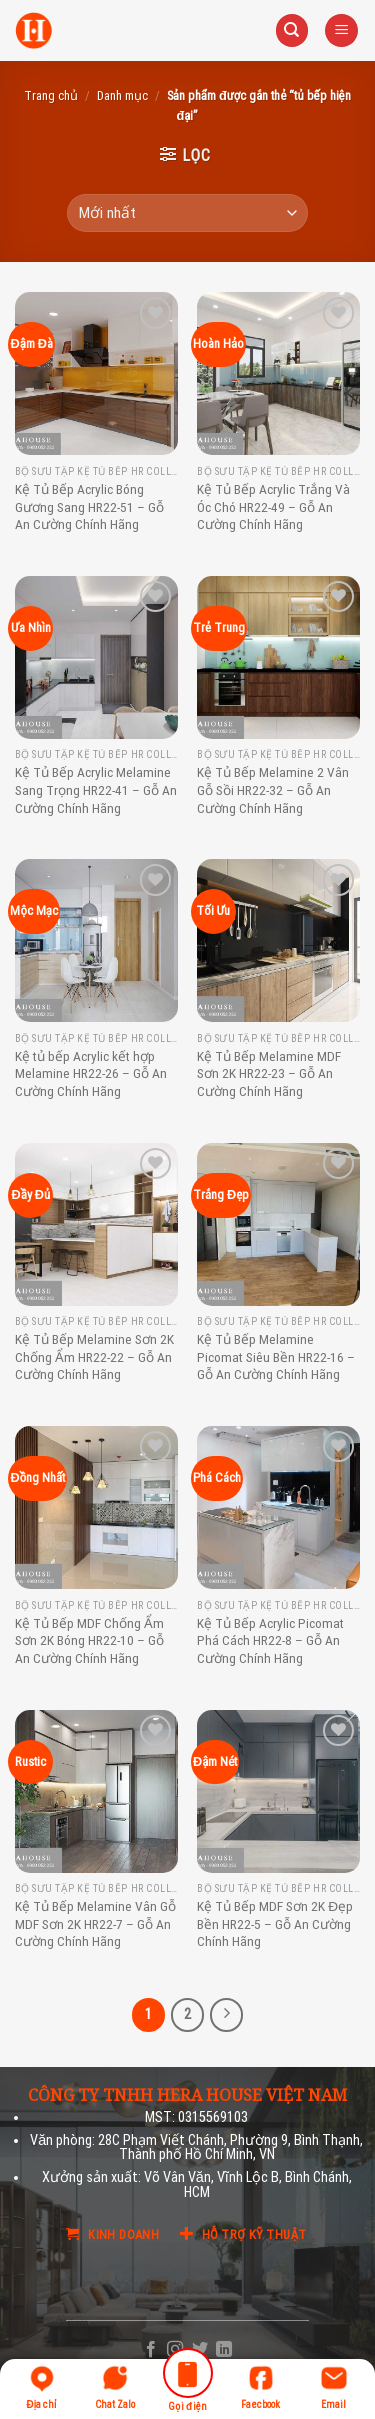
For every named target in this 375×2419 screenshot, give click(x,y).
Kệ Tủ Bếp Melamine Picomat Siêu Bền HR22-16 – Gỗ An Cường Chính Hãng (276, 1356)
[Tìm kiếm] (292, 30)
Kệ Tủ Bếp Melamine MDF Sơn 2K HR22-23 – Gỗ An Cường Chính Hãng (269, 1073)
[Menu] (341, 30)
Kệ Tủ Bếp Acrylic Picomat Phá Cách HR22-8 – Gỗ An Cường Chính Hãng (270, 1640)
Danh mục (122, 95)
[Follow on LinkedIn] (224, 2350)
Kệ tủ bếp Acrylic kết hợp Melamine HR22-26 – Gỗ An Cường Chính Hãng (91, 1073)
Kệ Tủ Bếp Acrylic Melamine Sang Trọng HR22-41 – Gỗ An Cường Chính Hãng (96, 789)
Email (334, 2387)
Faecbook (260, 2387)
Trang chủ (51, 95)
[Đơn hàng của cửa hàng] (187, 213)
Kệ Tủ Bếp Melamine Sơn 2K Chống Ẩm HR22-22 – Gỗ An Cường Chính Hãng (94, 1356)
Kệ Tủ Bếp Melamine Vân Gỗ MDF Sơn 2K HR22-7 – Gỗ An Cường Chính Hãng (95, 1923)
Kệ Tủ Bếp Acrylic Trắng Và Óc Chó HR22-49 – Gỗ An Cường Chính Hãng (273, 506)
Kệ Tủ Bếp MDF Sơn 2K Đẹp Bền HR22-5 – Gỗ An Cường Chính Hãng (275, 1923)
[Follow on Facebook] (151, 2350)
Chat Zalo (115, 2387)
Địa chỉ (42, 2387)
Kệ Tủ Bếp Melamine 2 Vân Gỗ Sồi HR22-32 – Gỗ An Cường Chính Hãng (273, 789)
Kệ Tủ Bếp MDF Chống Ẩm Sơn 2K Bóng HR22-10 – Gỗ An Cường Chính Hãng (89, 1640)
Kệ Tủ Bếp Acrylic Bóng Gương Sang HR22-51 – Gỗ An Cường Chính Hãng (89, 506)
